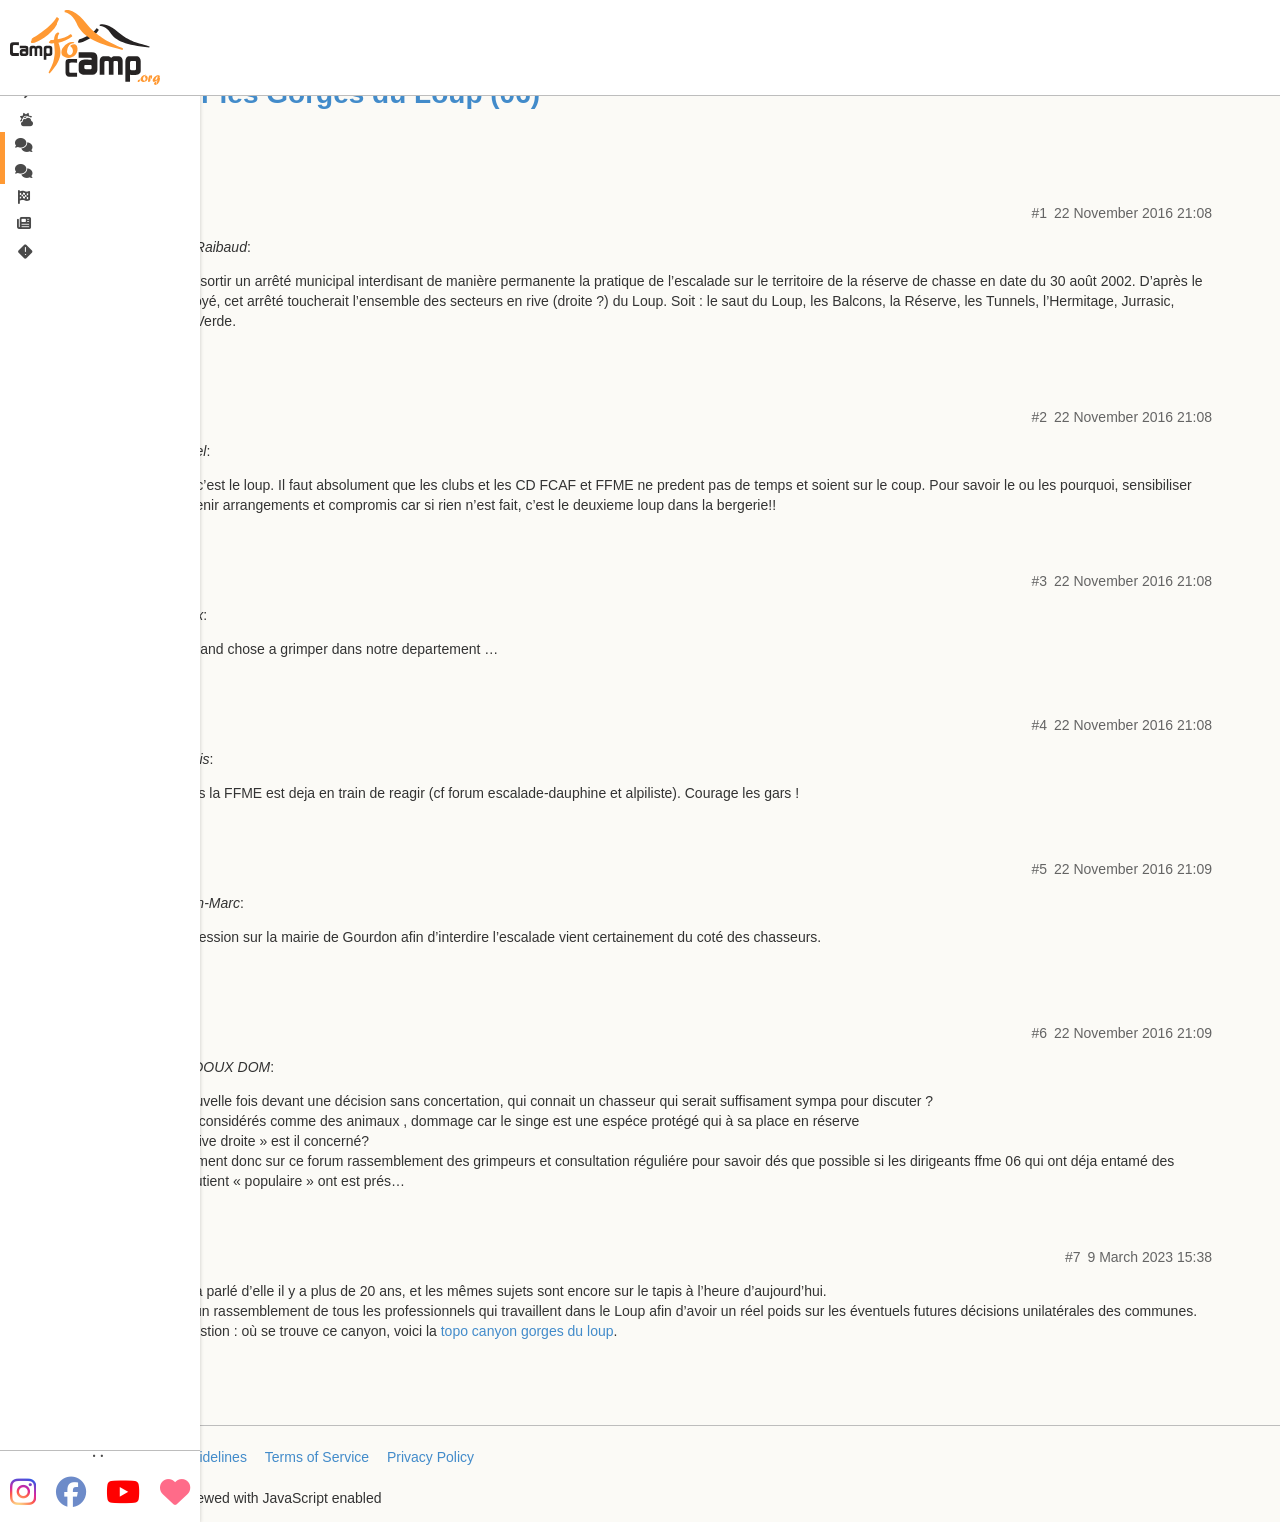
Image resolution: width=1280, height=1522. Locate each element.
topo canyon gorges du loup (527, 1331)
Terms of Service (317, 1457)
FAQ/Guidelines (198, 1457)
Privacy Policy (430, 1457)
